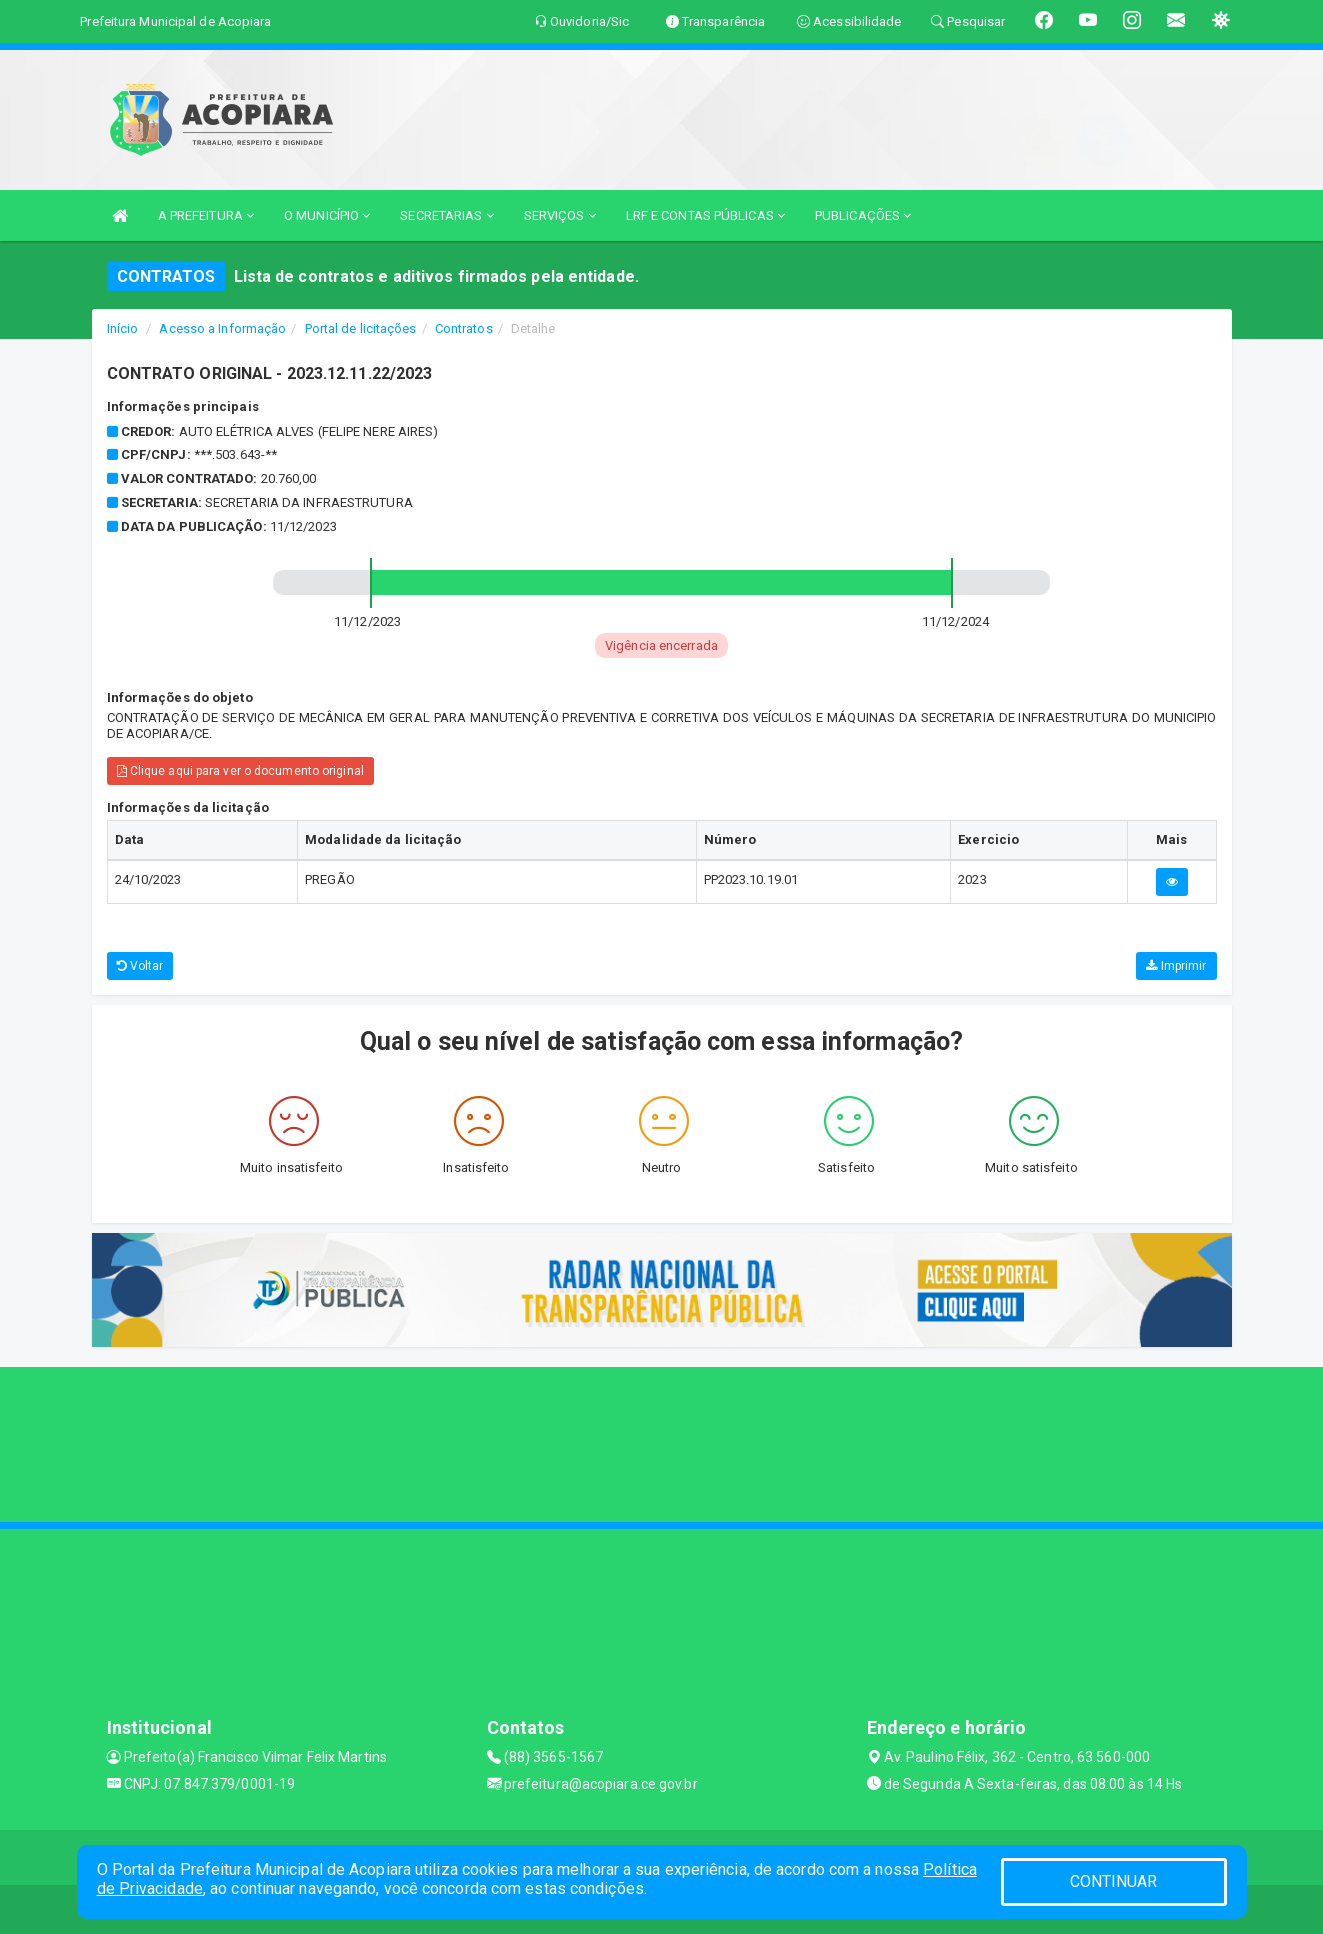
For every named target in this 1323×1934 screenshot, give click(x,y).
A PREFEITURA (206, 215)
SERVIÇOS (560, 215)
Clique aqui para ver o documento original (240, 771)
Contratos (464, 328)
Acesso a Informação (222, 328)
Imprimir (1176, 966)
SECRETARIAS (446, 215)
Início (123, 328)
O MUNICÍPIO (327, 215)
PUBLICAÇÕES (863, 215)
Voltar (140, 966)
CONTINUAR (1114, 1881)
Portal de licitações (361, 328)
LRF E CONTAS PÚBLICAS (705, 215)
